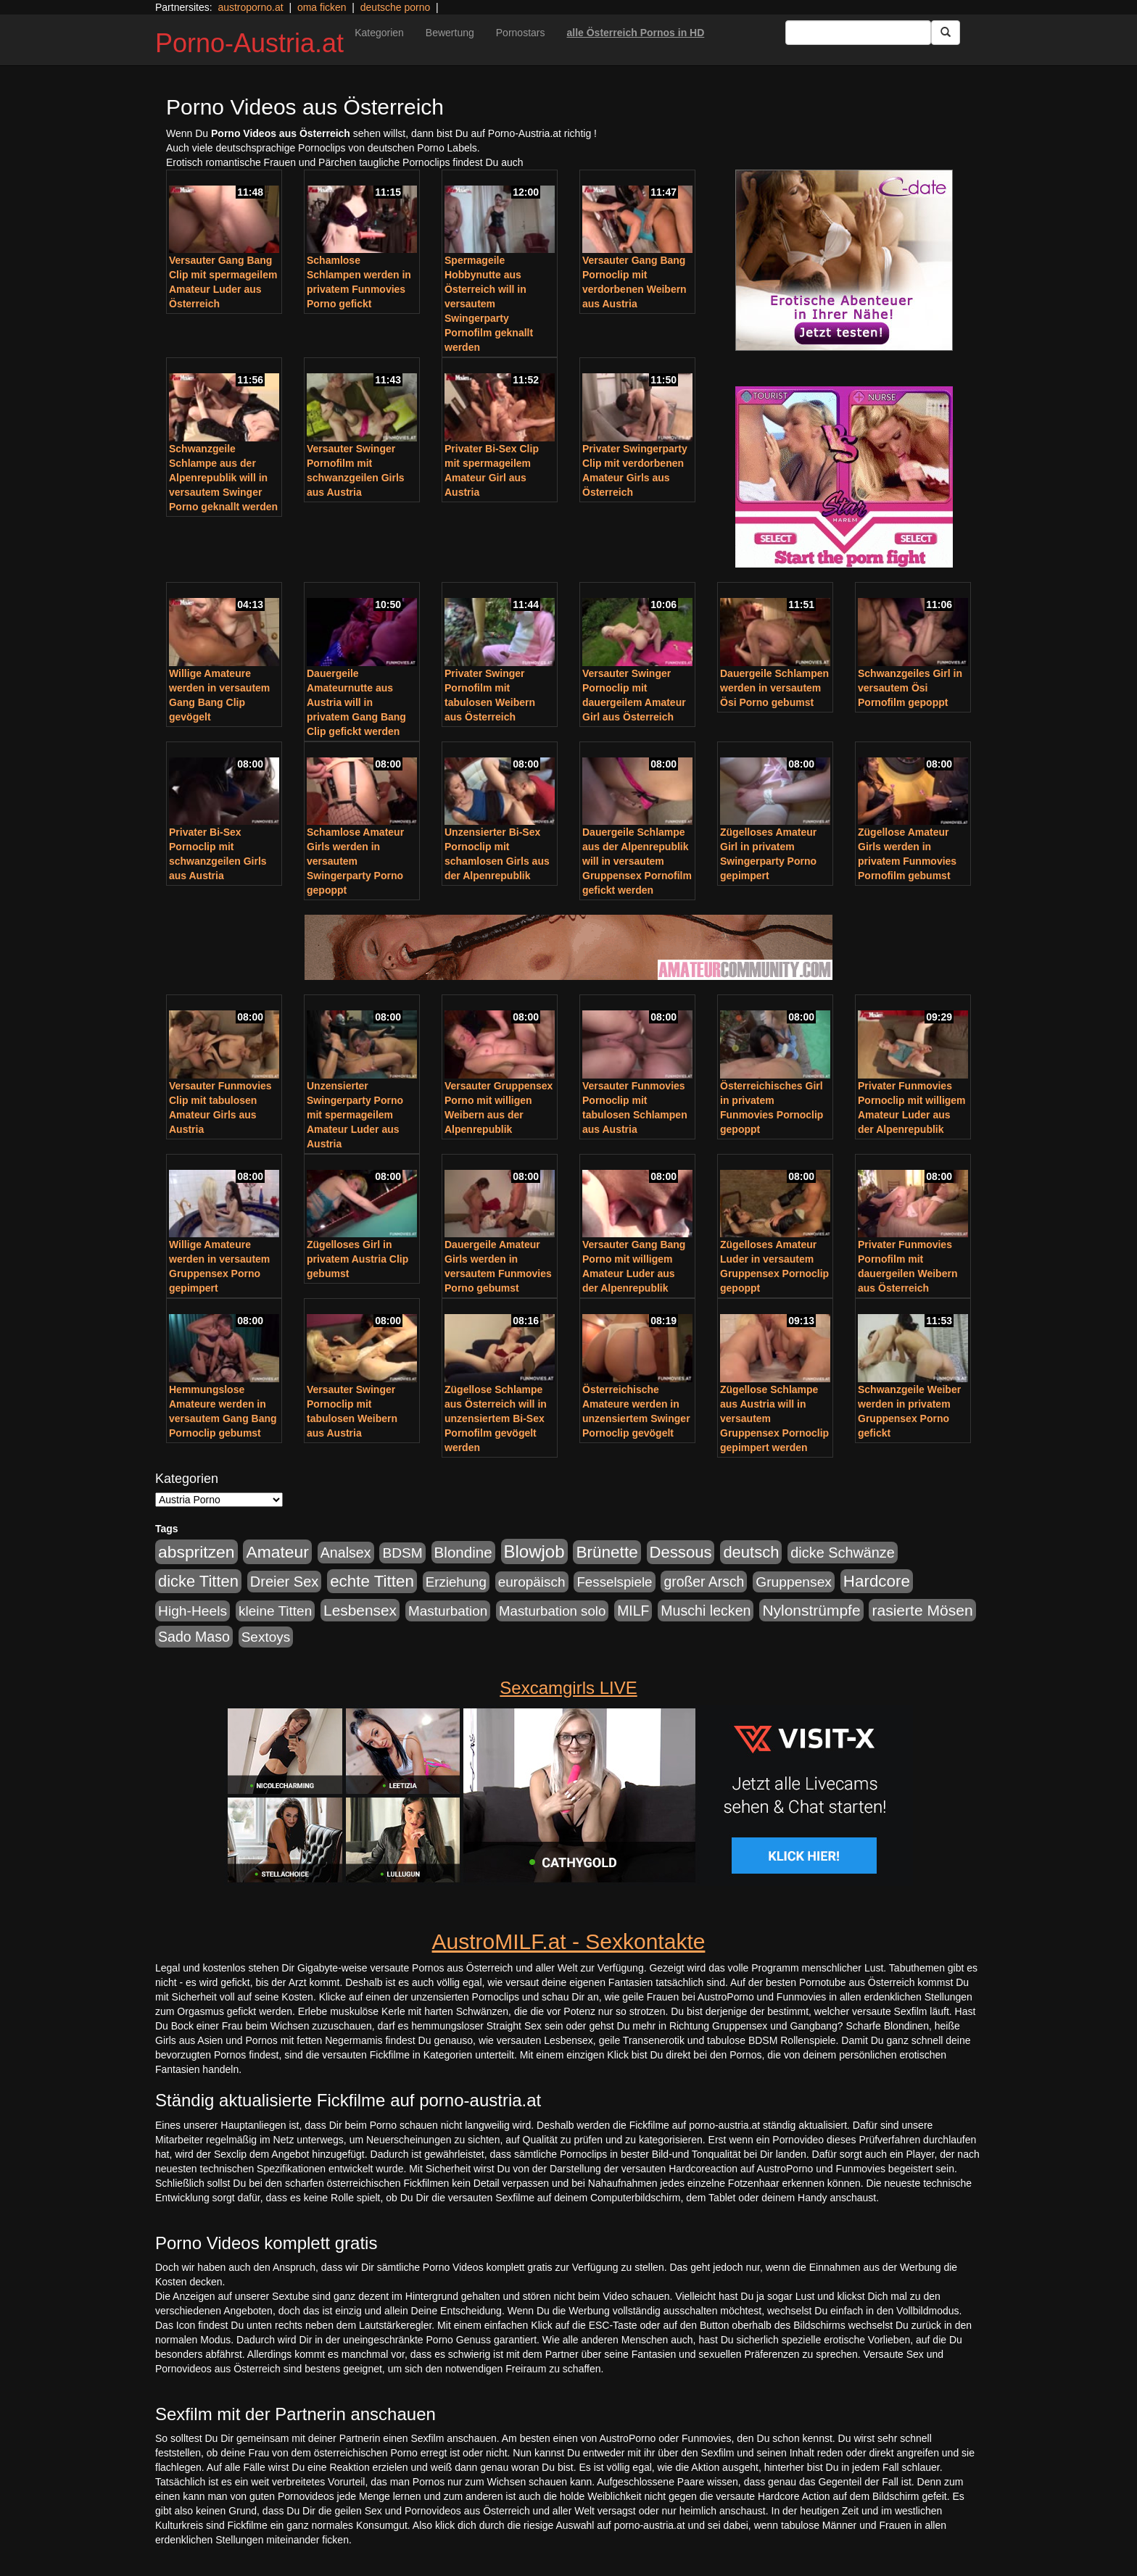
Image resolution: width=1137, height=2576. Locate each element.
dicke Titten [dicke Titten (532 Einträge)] (198, 1581)
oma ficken (322, 7)
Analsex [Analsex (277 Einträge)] (346, 1553)
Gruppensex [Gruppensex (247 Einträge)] (794, 1582)
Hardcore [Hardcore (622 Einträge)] (876, 1581)
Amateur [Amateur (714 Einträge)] (277, 1551)
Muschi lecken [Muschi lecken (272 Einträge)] (706, 1611)
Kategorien (379, 32)
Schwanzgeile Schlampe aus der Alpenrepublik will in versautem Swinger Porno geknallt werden (223, 477)
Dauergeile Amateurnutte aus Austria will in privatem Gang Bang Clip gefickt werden (356, 702)
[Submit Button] (945, 32)
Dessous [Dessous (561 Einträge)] (681, 1552)
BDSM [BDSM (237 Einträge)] (402, 1553)
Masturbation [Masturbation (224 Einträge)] (447, 1611)
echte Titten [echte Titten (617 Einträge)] (372, 1581)
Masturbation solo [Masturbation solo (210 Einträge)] (552, 1611)
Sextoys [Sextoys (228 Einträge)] (265, 1637)
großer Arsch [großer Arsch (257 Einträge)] (703, 1582)
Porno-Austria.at (249, 43)
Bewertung (450, 32)
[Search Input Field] (858, 32)
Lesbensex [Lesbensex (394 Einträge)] (360, 1610)
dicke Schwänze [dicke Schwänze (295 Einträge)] (842, 1553)
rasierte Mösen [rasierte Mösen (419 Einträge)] (922, 1610)
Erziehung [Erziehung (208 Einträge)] (456, 1582)
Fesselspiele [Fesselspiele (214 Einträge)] (614, 1582)
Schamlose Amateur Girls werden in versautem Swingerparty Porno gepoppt (355, 861)
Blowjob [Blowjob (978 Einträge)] (534, 1551)
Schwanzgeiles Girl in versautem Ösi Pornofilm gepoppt (910, 688)
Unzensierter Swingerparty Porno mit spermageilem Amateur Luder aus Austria (355, 1115)
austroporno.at (250, 7)
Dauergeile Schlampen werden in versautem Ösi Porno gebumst (774, 688)
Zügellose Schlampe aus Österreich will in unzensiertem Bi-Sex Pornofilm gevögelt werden (496, 1418)
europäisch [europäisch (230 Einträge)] (532, 1582)
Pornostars (520, 32)
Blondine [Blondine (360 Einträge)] (463, 1552)
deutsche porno (395, 7)
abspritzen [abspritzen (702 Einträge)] (196, 1551)
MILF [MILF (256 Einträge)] (633, 1611)
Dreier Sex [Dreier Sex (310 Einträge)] (284, 1582)
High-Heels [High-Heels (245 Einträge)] (192, 1611)
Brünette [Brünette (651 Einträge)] (606, 1552)
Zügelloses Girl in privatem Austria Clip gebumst (357, 1259)
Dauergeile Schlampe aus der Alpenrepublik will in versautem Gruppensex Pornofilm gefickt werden (637, 861)
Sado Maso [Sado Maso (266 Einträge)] (194, 1637)
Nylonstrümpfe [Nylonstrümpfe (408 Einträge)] (811, 1610)
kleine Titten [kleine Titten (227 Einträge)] (275, 1611)
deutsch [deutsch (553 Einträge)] (751, 1552)
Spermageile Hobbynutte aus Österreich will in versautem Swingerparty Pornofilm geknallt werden (489, 303)
